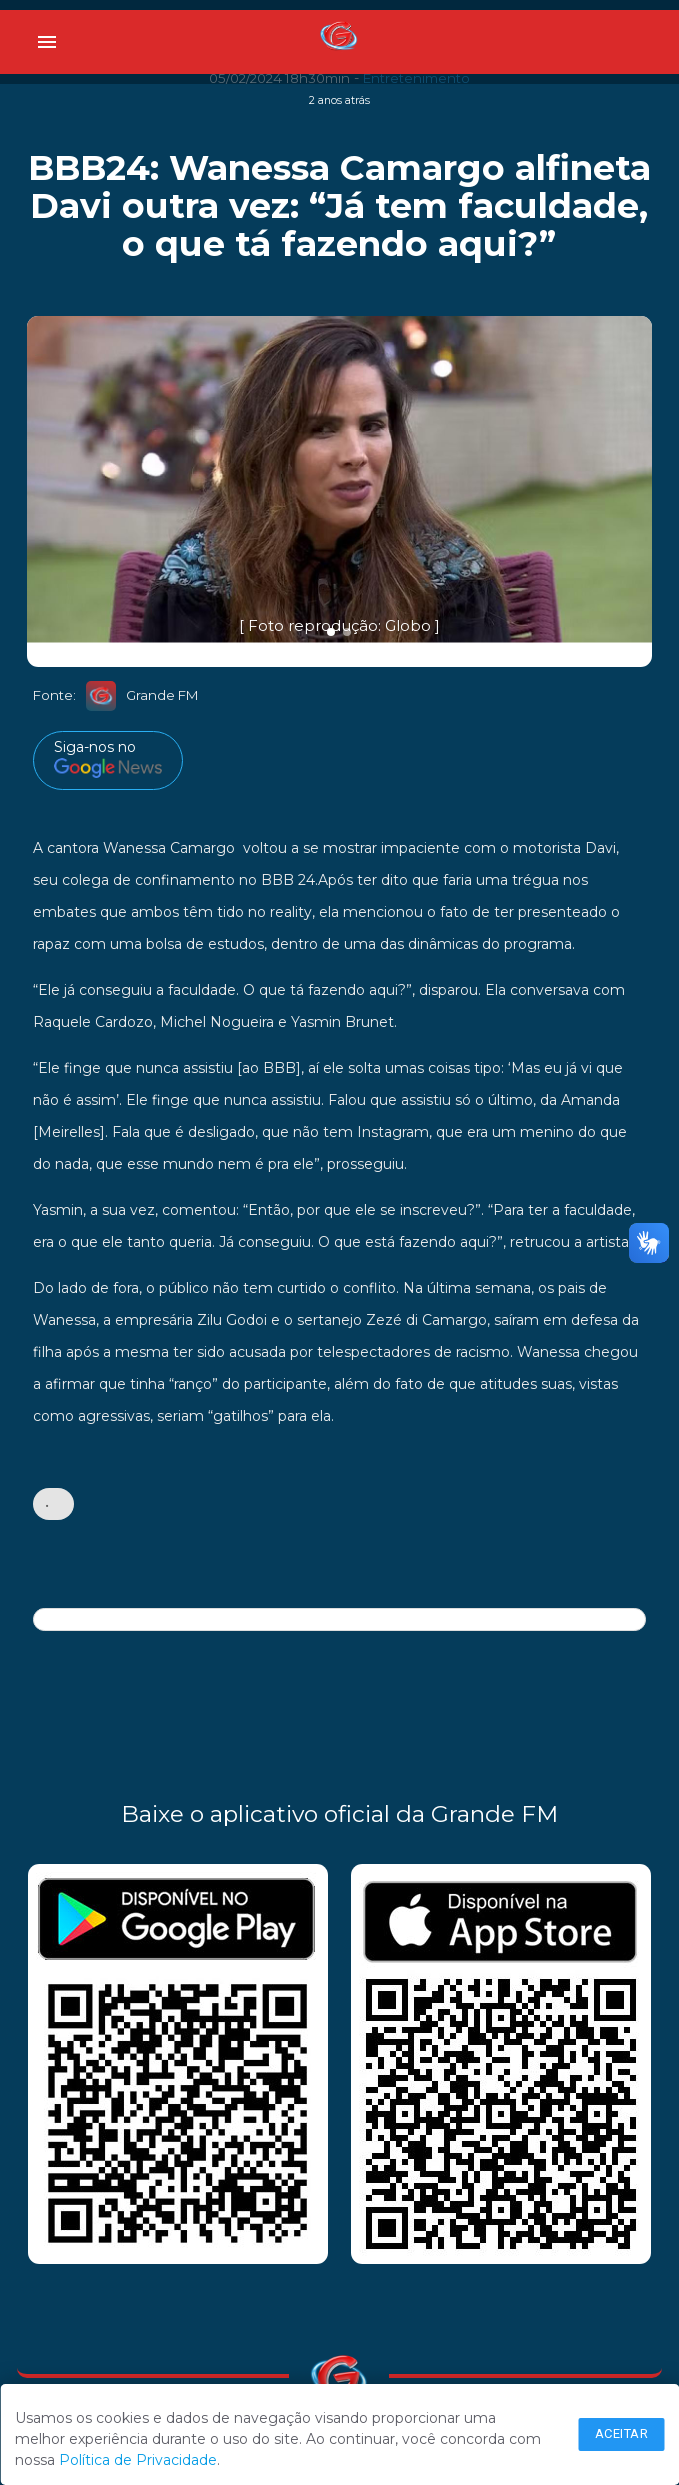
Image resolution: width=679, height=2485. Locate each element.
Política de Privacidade (138, 2460)
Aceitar (622, 2433)
